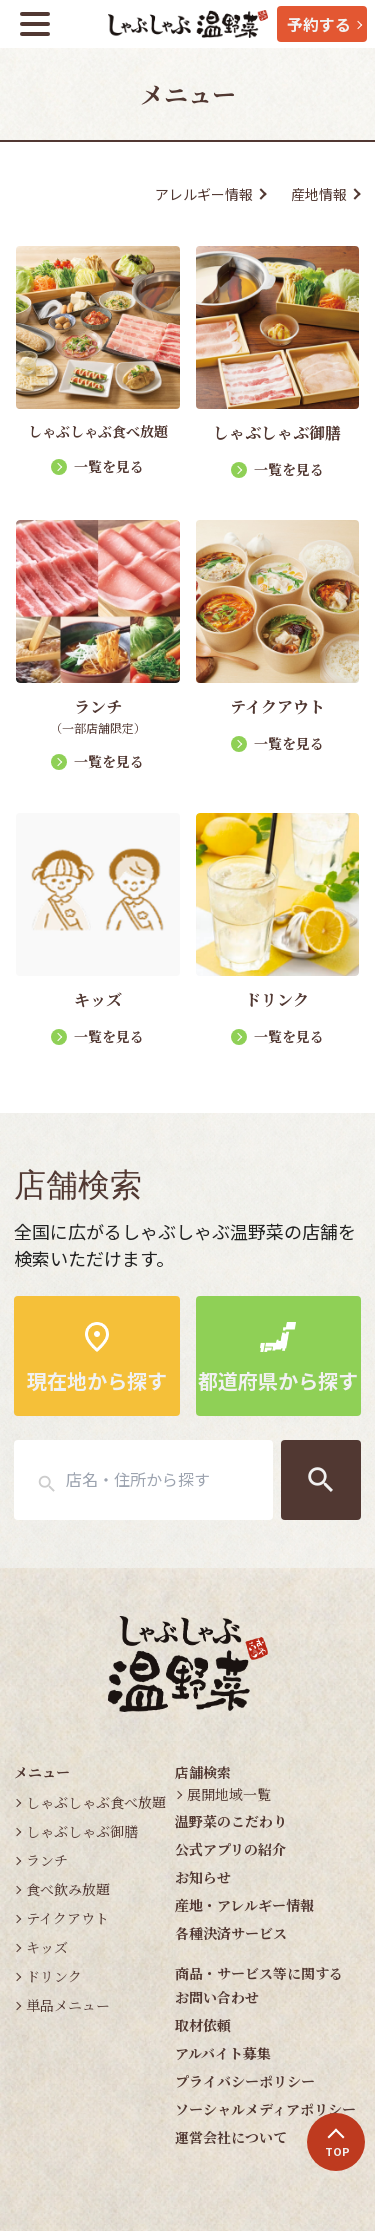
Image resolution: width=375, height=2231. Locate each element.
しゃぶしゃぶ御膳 (82, 1831)
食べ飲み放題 (68, 1889)
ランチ (47, 1860)
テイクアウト (67, 1918)
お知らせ (203, 1877)
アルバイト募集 (223, 2053)
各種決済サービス (231, 1933)
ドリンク (54, 1976)
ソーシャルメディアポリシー (265, 2109)
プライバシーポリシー (245, 2081)
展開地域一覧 (229, 1794)
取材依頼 (203, 2025)
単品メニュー (68, 2005)
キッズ (47, 1947)
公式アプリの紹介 (230, 1849)
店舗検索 (203, 1772)
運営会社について (231, 2137)
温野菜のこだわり (231, 1821)
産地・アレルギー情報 (244, 1905)
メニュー (42, 1772)
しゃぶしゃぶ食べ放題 (96, 1802)
